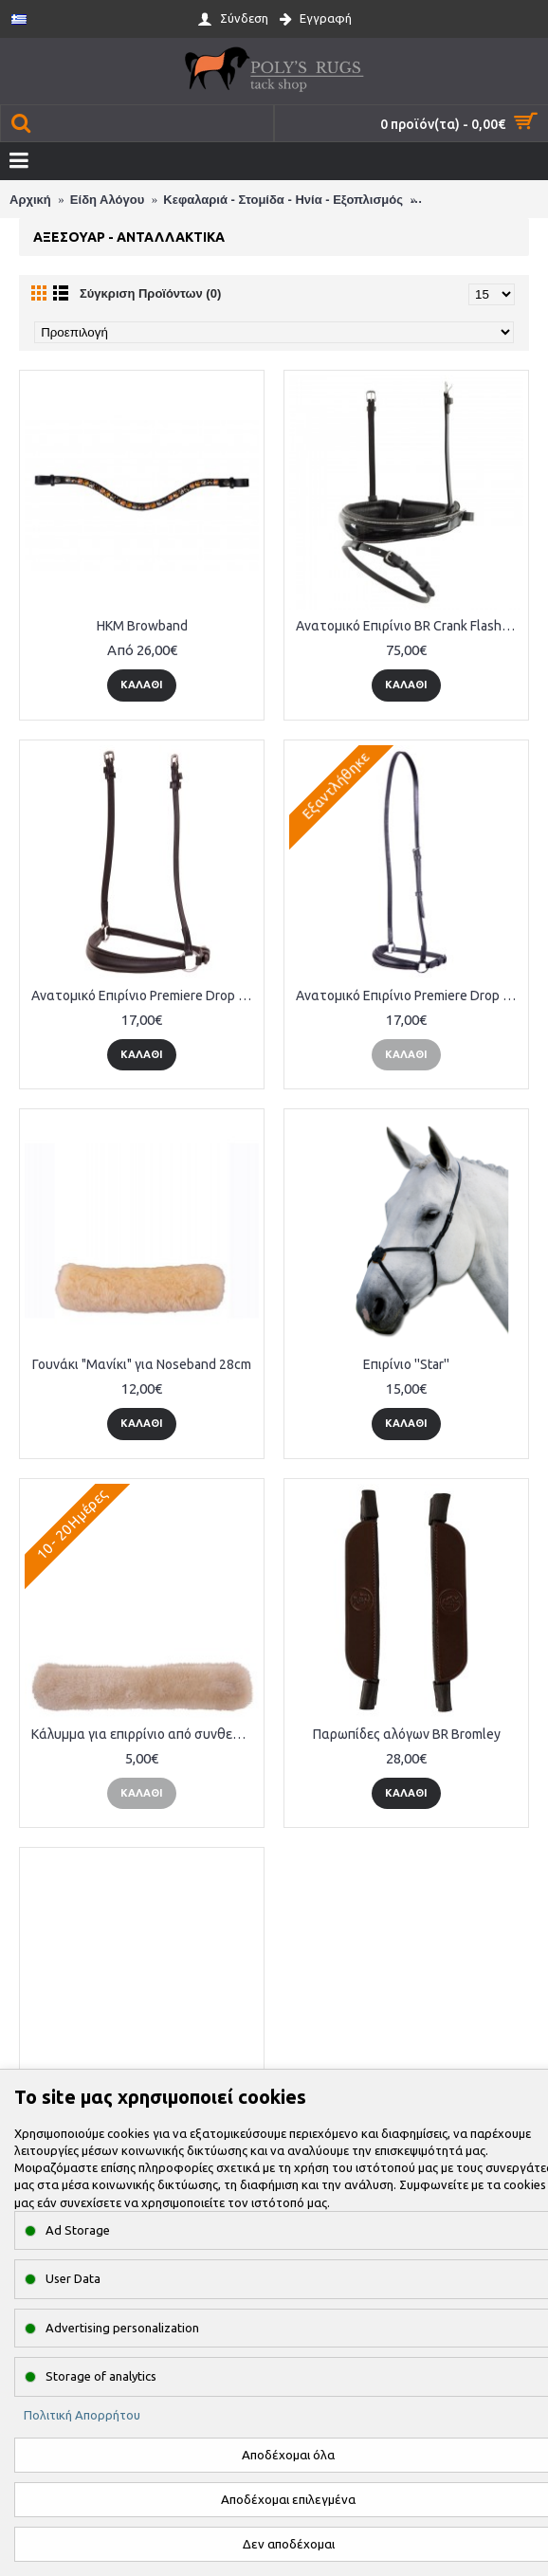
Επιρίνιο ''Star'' (406, 1364)
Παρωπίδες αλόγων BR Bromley (407, 1734)
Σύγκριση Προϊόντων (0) (150, 293)
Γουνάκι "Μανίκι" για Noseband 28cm (141, 1364)
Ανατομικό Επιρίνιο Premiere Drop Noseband (145, 995)
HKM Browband (142, 625)
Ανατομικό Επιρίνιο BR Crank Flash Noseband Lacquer (409, 625)
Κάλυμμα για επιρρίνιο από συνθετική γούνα (145, 1734)
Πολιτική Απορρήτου (82, 2414)
